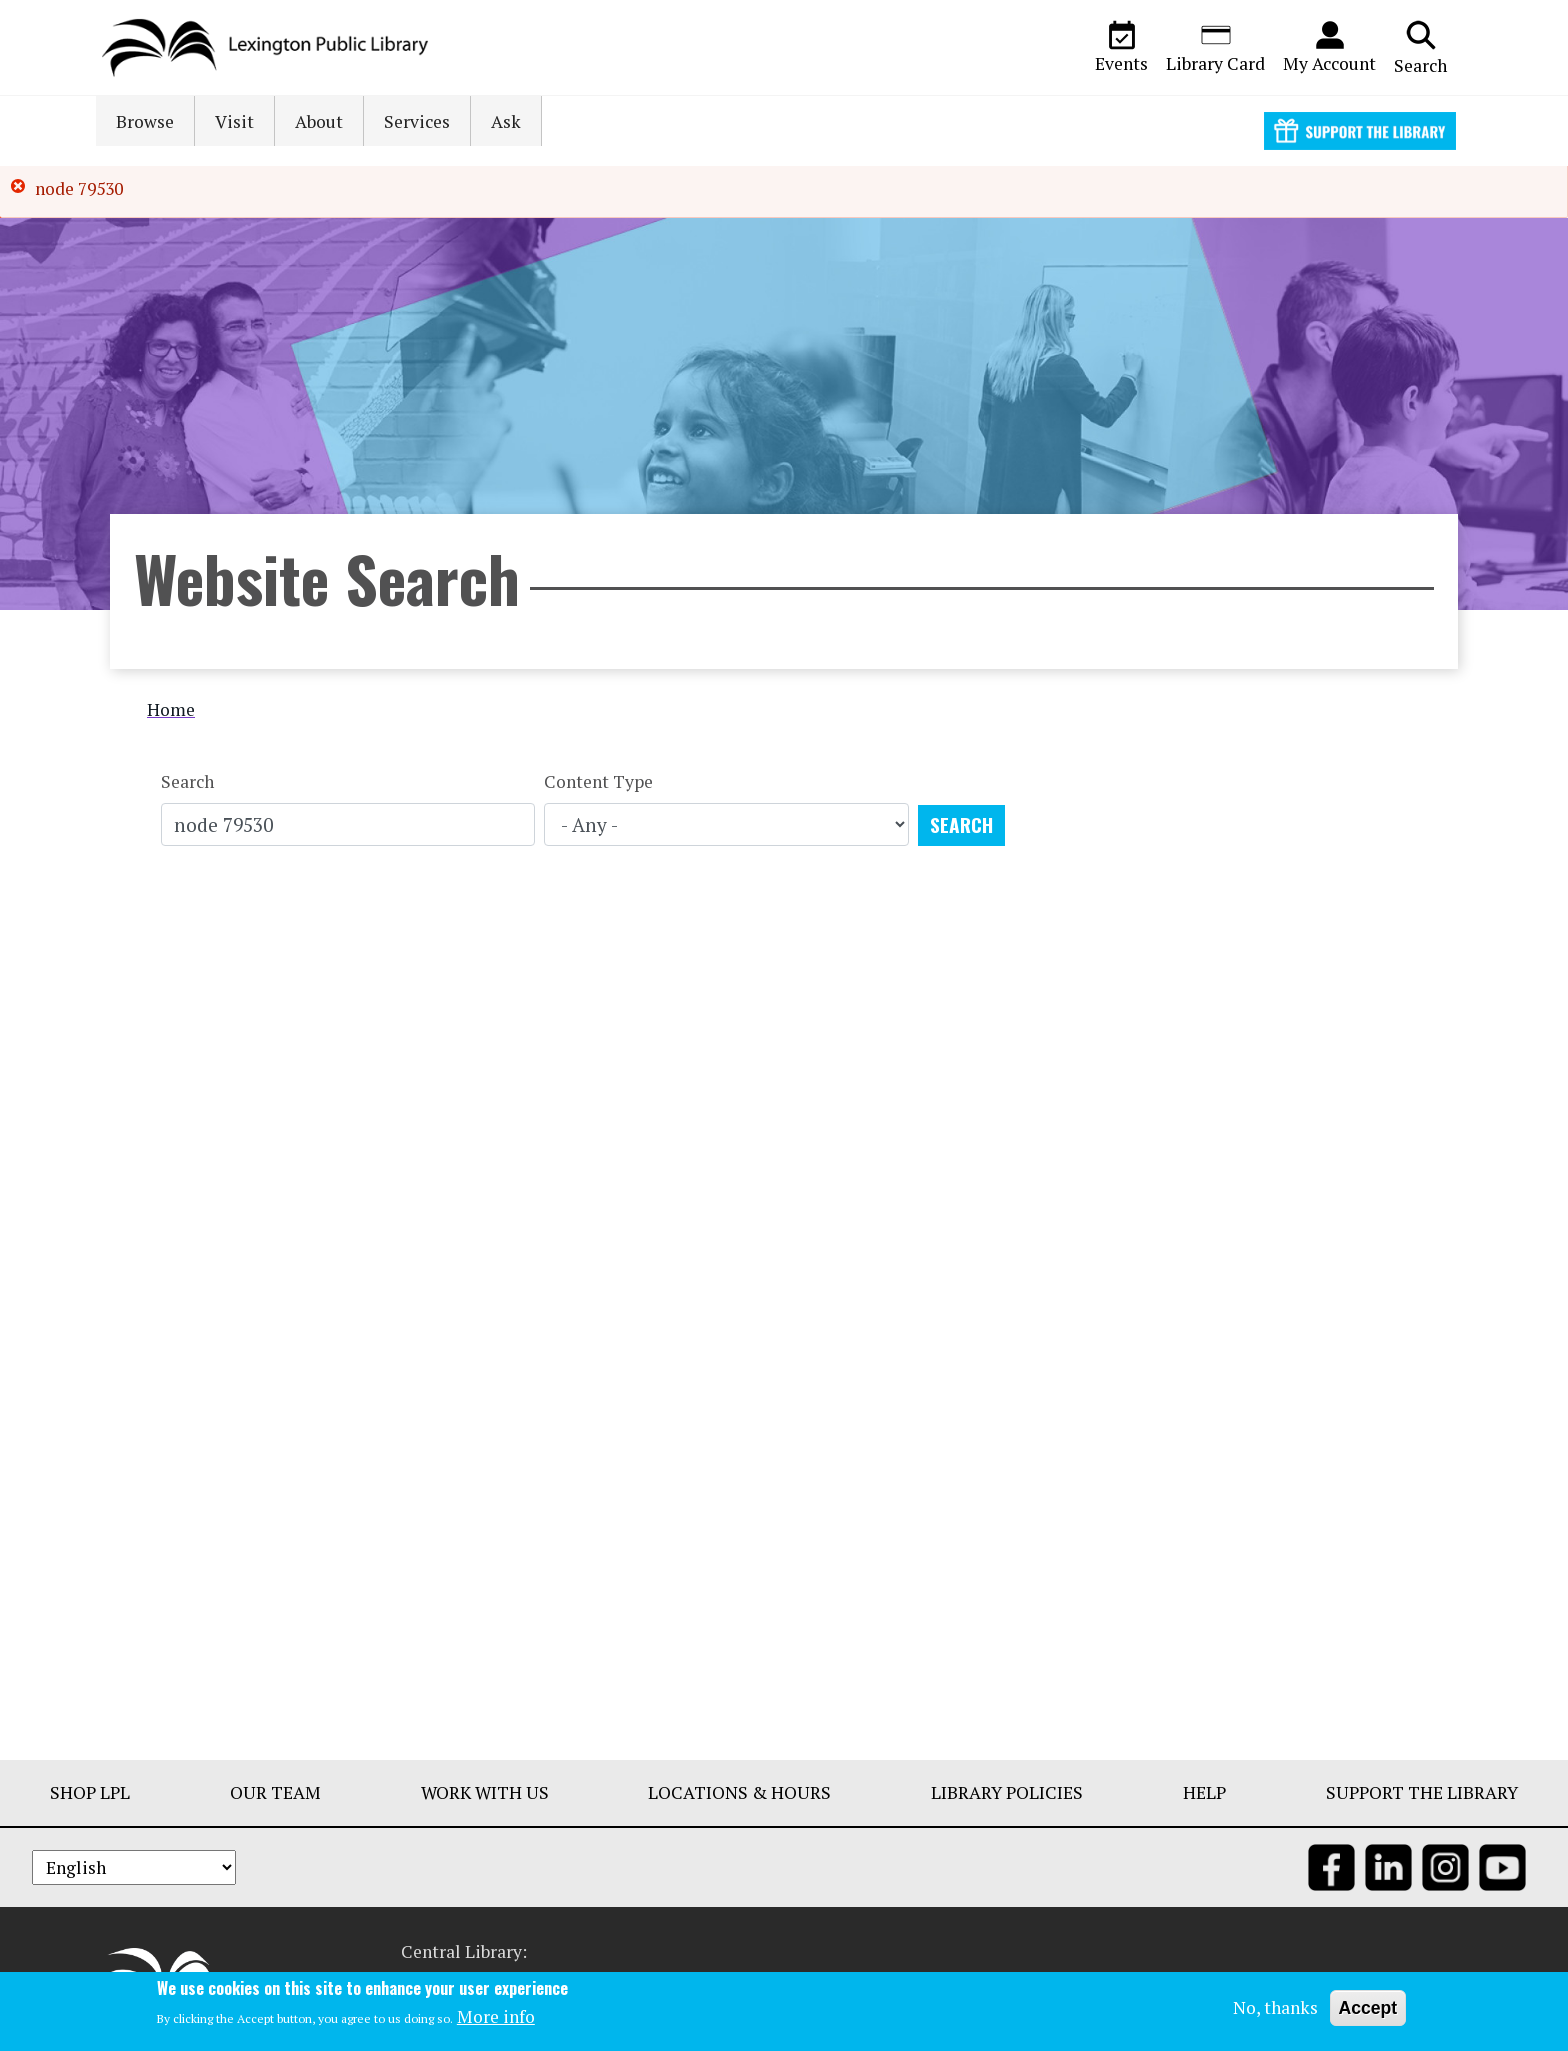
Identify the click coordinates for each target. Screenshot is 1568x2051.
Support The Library (1422, 1792)
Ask (506, 121)
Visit (234, 121)
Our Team (275, 1792)
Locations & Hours (739, 1792)
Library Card (1215, 47)
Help (1204, 1792)
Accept (1368, 2008)
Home (171, 709)
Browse (145, 121)
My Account (1329, 47)
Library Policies (1007, 1792)
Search (1420, 47)
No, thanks (1275, 2007)
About (319, 121)
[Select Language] (134, 1867)
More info (496, 2017)
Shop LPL (90, 1792)
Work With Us (485, 1792)
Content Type (598, 781)
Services (417, 121)
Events (1121, 47)
